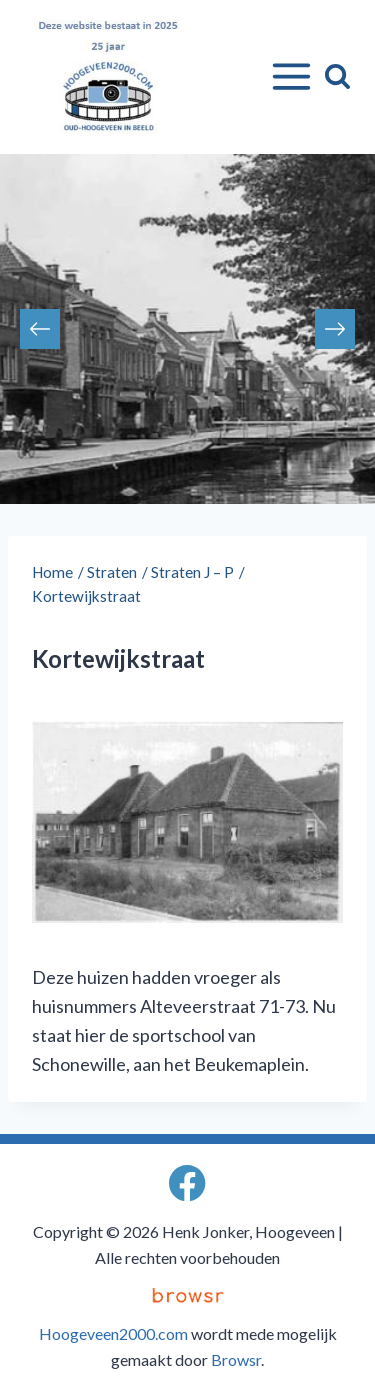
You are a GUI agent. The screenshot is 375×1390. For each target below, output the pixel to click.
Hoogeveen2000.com (113, 1333)
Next (335, 329)
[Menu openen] (287, 77)
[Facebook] (187, 1182)
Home (52, 572)
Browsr (236, 1359)
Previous (40, 329)
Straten (112, 572)
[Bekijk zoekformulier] (337, 76)
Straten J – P (192, 572)
